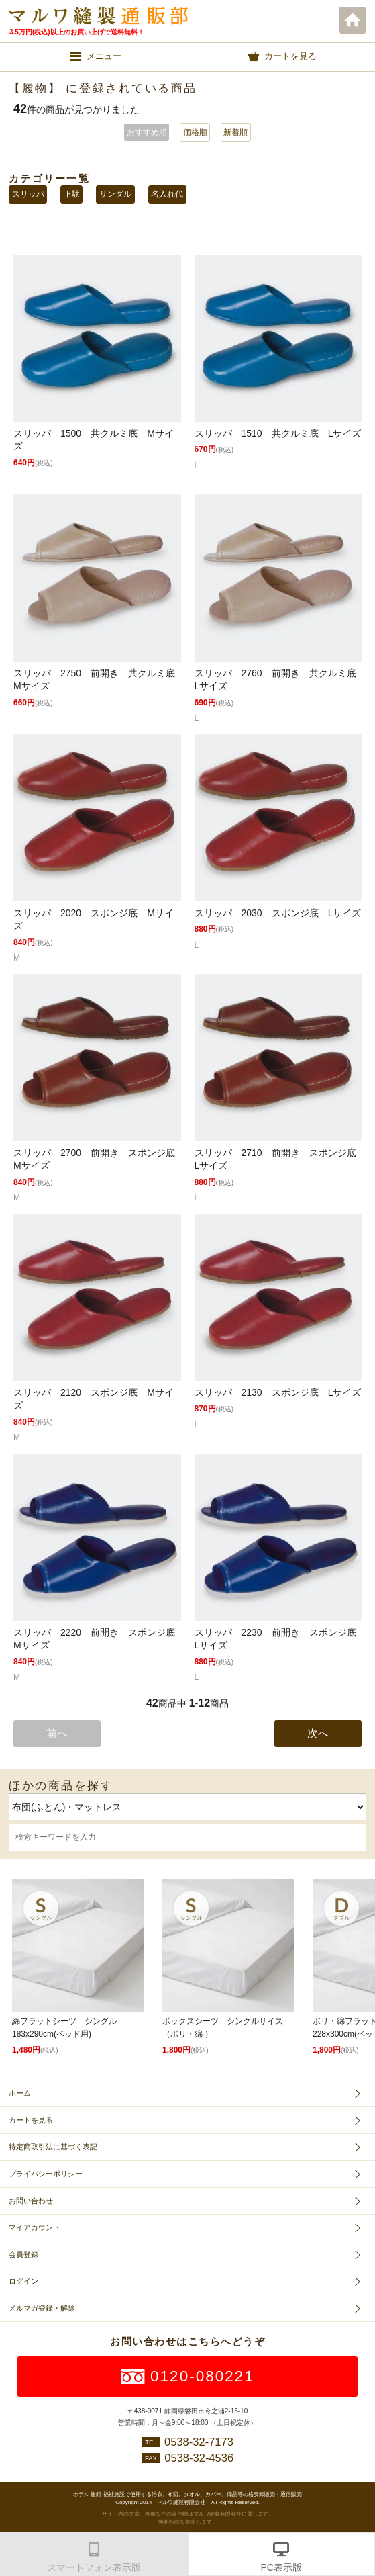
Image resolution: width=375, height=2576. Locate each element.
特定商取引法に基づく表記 (53, 2147)
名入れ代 (167, 194)
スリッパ (28, 194)
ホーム (352, 20)
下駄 (72, 194)
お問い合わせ (31, 2200)
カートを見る (31, 2120)
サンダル (115, 194)
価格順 (195, 132)
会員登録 (23, 2254)
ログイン (23, 2281)
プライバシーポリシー (46, 2174)
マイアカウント (34, 2227)
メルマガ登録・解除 (42, 2308)
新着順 (235, 132)
